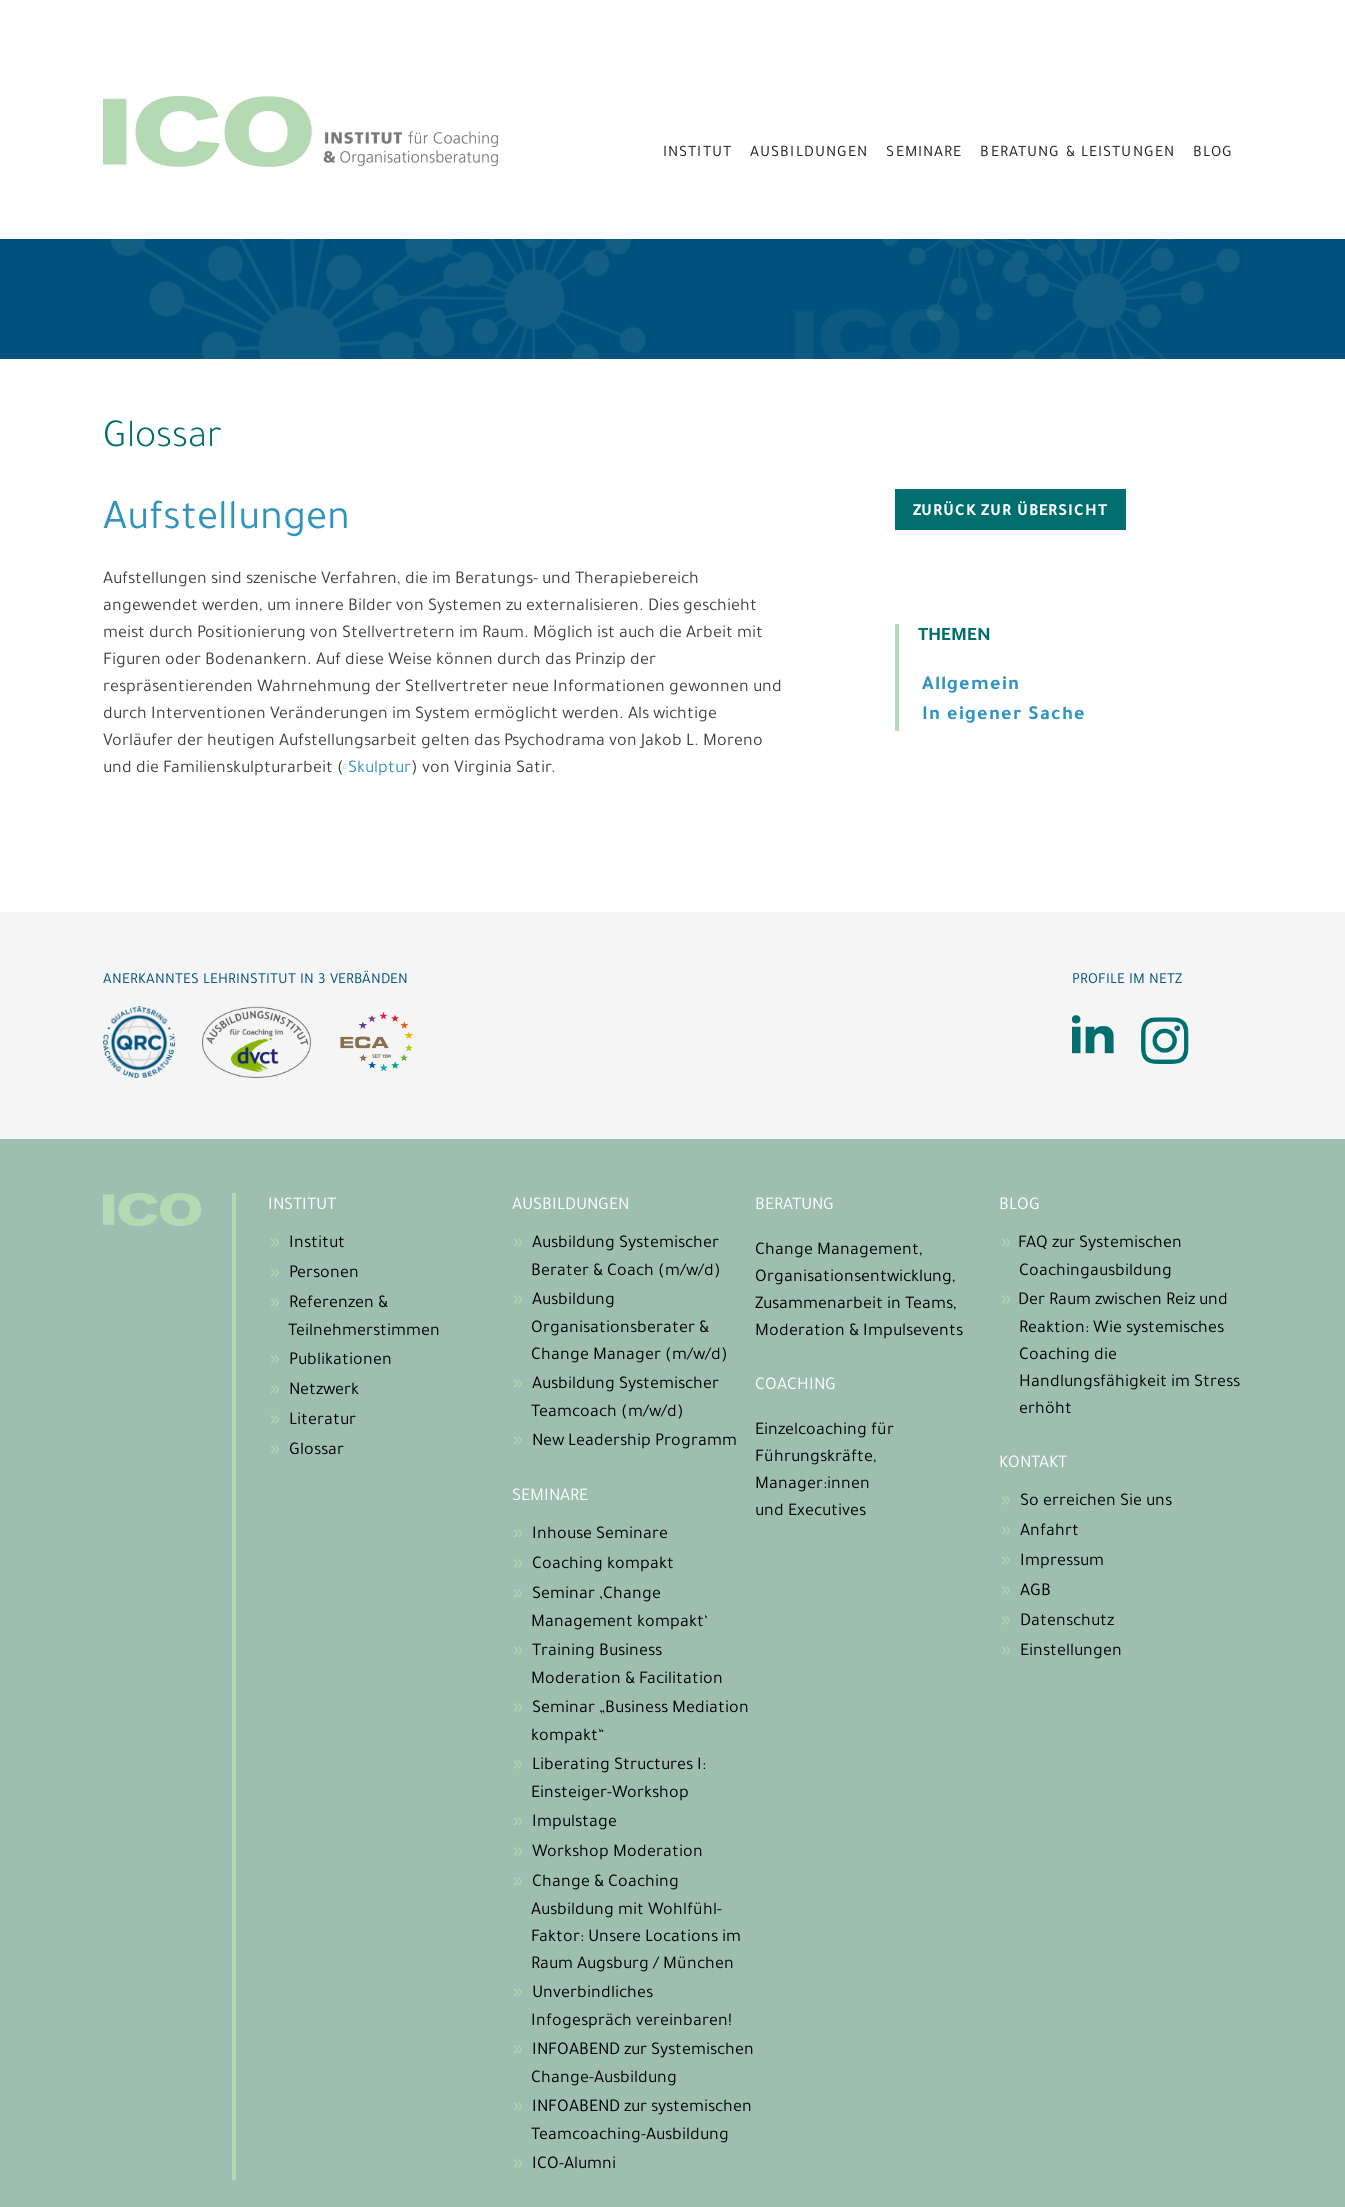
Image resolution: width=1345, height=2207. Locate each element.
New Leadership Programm (634, 1442)
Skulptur (379, 769)
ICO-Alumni (574, 2165)
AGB (1035, 1592)
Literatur (322, 1421)
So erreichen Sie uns (1096, 1502)
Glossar (316, 1451)
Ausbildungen (809, 154)
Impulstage (574, 1823)
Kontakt (1033, 1464)
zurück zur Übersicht (1010, 512)
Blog (1213, 154)
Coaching (795, 1386)
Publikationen (340, 1361)
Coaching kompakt (603, 1565)
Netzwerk (324, 1391)
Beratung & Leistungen (1077, 154)
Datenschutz (1067, 1622)
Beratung (794, 1206)
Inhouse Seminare (600, 1535)
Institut (697, 154)
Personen (324, 1274)
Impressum (1062, 1562)
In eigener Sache (1004, 716)
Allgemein (971, 686)
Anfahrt (1049, 1532)
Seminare (924, 154)
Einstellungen (1071, 1652)
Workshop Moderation (617, 1853)
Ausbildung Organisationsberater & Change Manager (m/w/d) (629, 1328)
